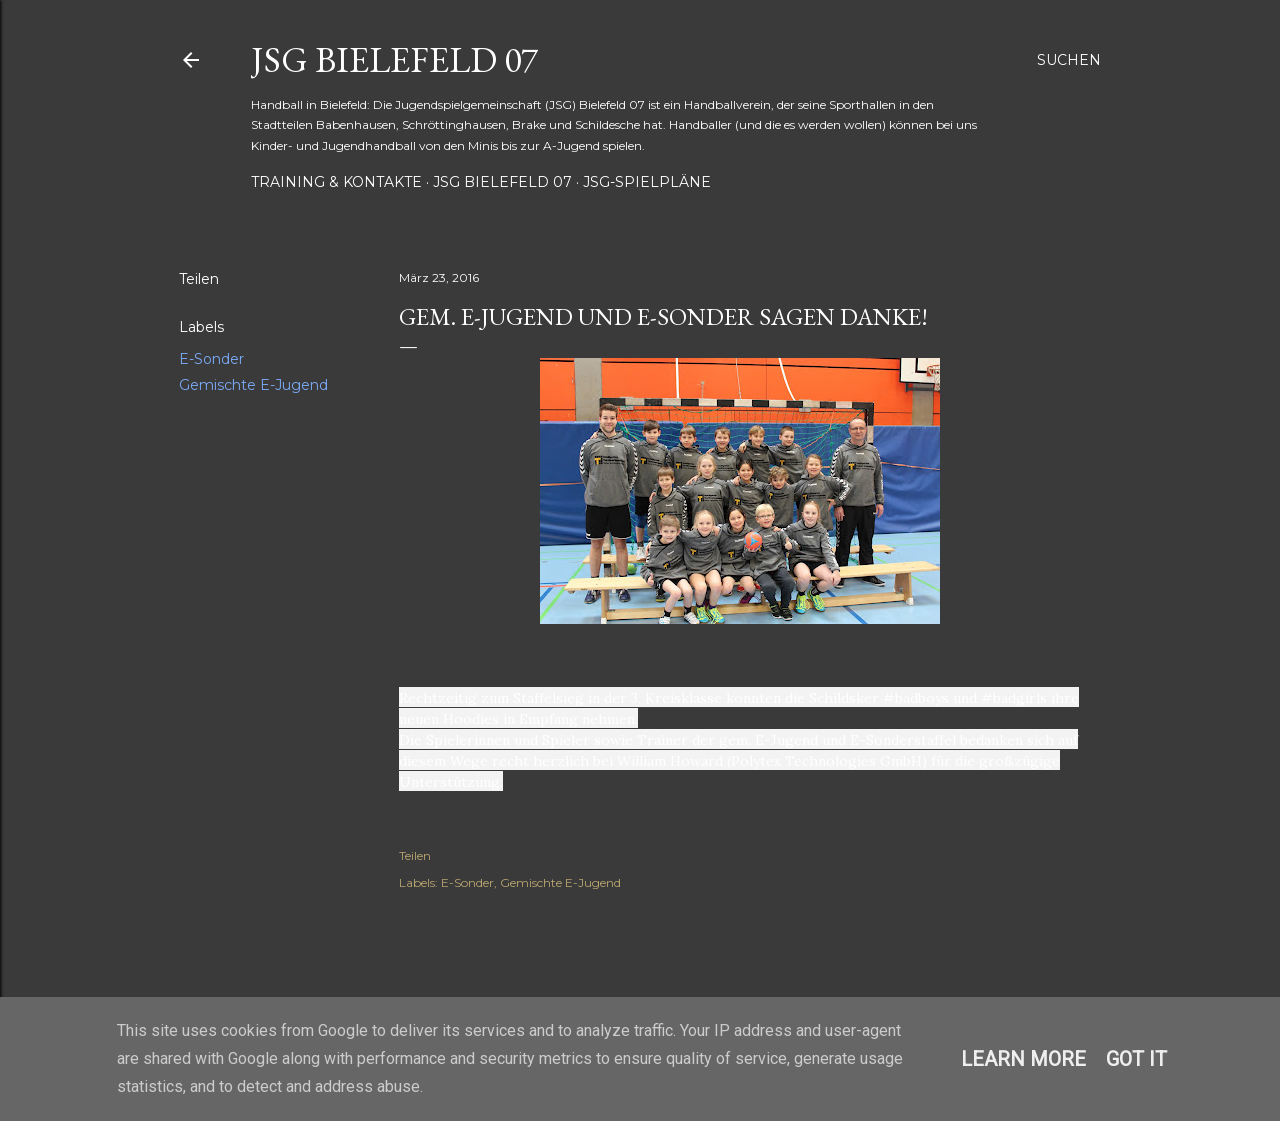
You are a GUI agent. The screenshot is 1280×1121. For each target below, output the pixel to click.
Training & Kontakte (336, 182)
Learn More (1023, 1059)
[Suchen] (1069, 60)
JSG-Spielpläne (647, 182)
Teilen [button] (199, 279)
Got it (1136, 1059)
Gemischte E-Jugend (253, 385)
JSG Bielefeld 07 (394, 59)
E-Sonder (211, 359)
